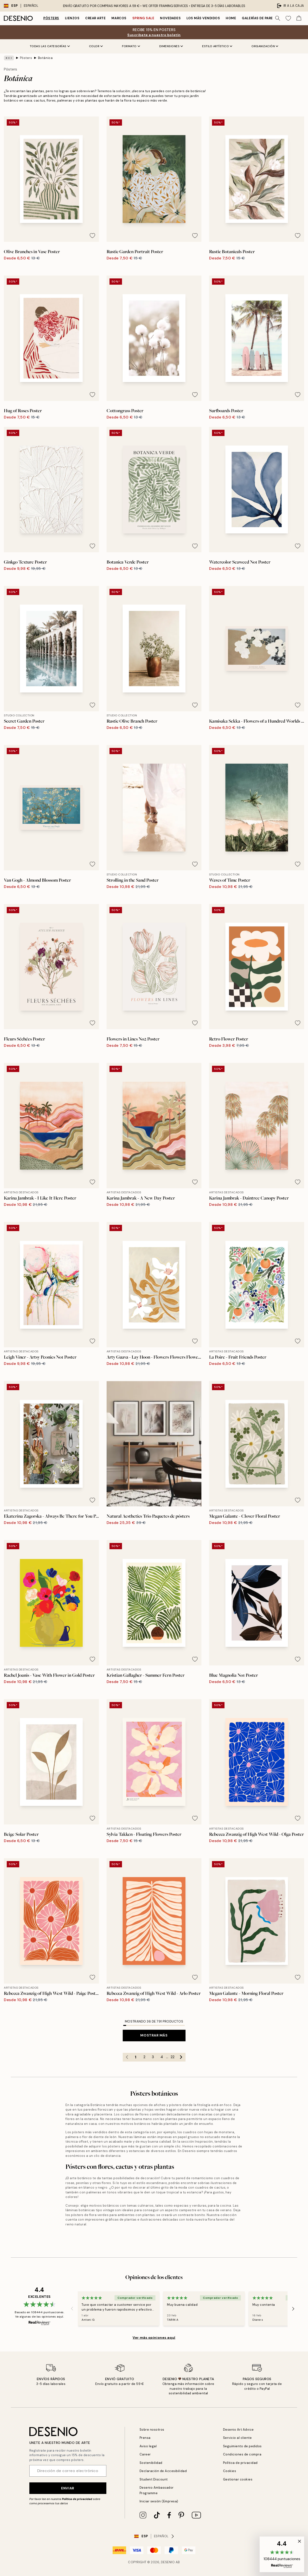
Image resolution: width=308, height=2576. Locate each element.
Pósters (51, 18)
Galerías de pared (258, 18)
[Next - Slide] (293, 2309)
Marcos (118, 18)
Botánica (45, 58)
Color (96, 46)
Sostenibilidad (151, 2463)
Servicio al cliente (237, 2438)
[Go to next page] (181, 2057)
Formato (131, 46)
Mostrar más (153, 2035)
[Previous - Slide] (72, 2309)
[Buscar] (277, 18)
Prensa (145, 2438)
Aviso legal (148, 2446)
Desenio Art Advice (238, 2430)
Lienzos (72, 18)
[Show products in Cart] (299, 18)
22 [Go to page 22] (172, 2057)
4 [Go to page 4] (161, 2057)
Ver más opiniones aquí (154, 2337)
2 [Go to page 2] (144, 2057)
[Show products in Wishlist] (288, 18)
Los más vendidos (203, 18)
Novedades (170, 18)
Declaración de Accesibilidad (163, 2471)
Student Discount (154, 2479)
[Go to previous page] (127, 2057)
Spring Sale (143, 18)
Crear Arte (95, 18)
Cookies (229, 2471)
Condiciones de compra (242, 2454)
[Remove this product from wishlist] (92, 235)
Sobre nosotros (152, 2430)
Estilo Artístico (217, 46)
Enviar (67, 2488)
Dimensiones (171, 46)
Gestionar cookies (238, 2479)
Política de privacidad (77, 2499)
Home (231, 18)
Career (145, 2454)
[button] (282, 2554)
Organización (264, 46)
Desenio (168, 2562)
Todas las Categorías (50, 46)
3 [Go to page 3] (153, 2057)
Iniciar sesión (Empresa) (159, 2501)
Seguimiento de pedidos (242, 2446)
